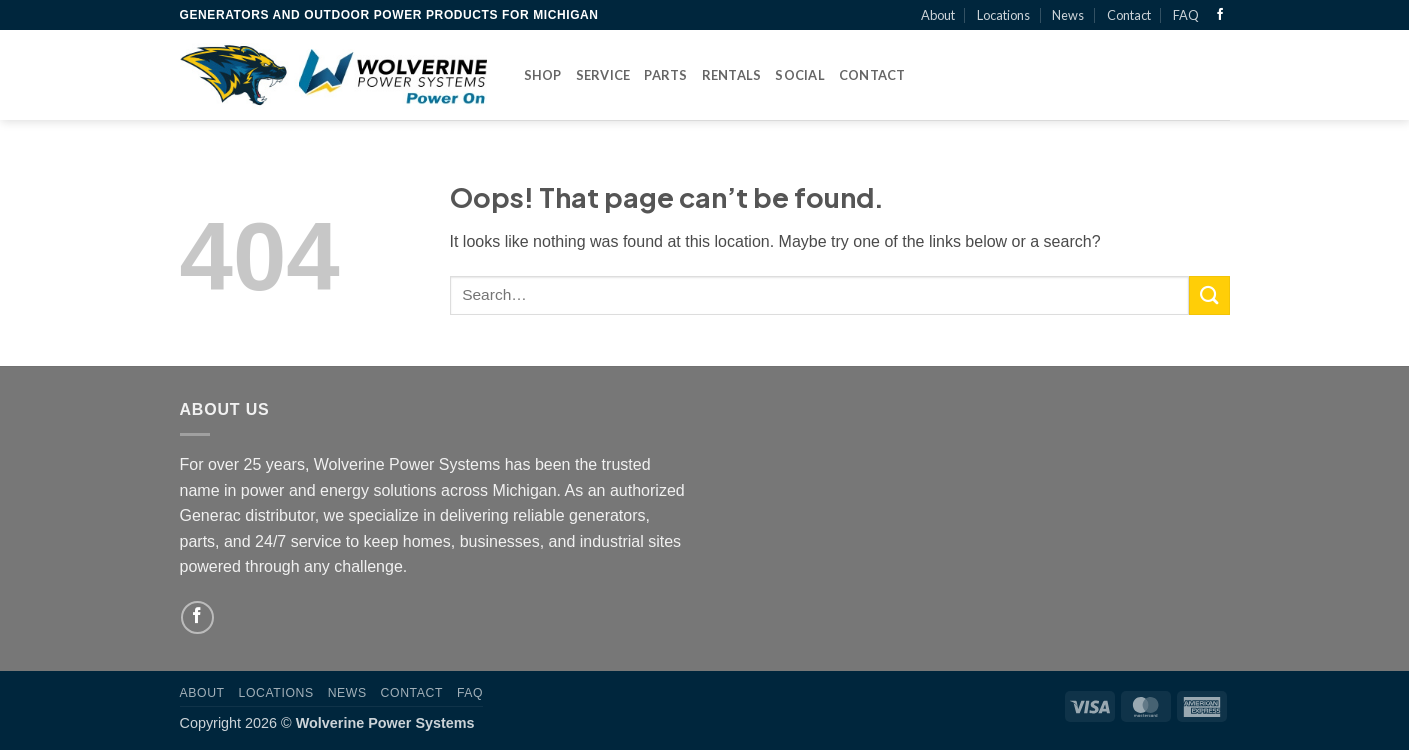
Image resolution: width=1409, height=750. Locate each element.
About (938, 15)
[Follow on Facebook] (1220, 15)
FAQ (1186, 15)
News (1068, 15)
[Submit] (1209, 295)
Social (800, 75)
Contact (1129, 15)
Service (603, 75)
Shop (543, 75)
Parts (665, 75)
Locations (1003, 15)
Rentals (732, 75)
